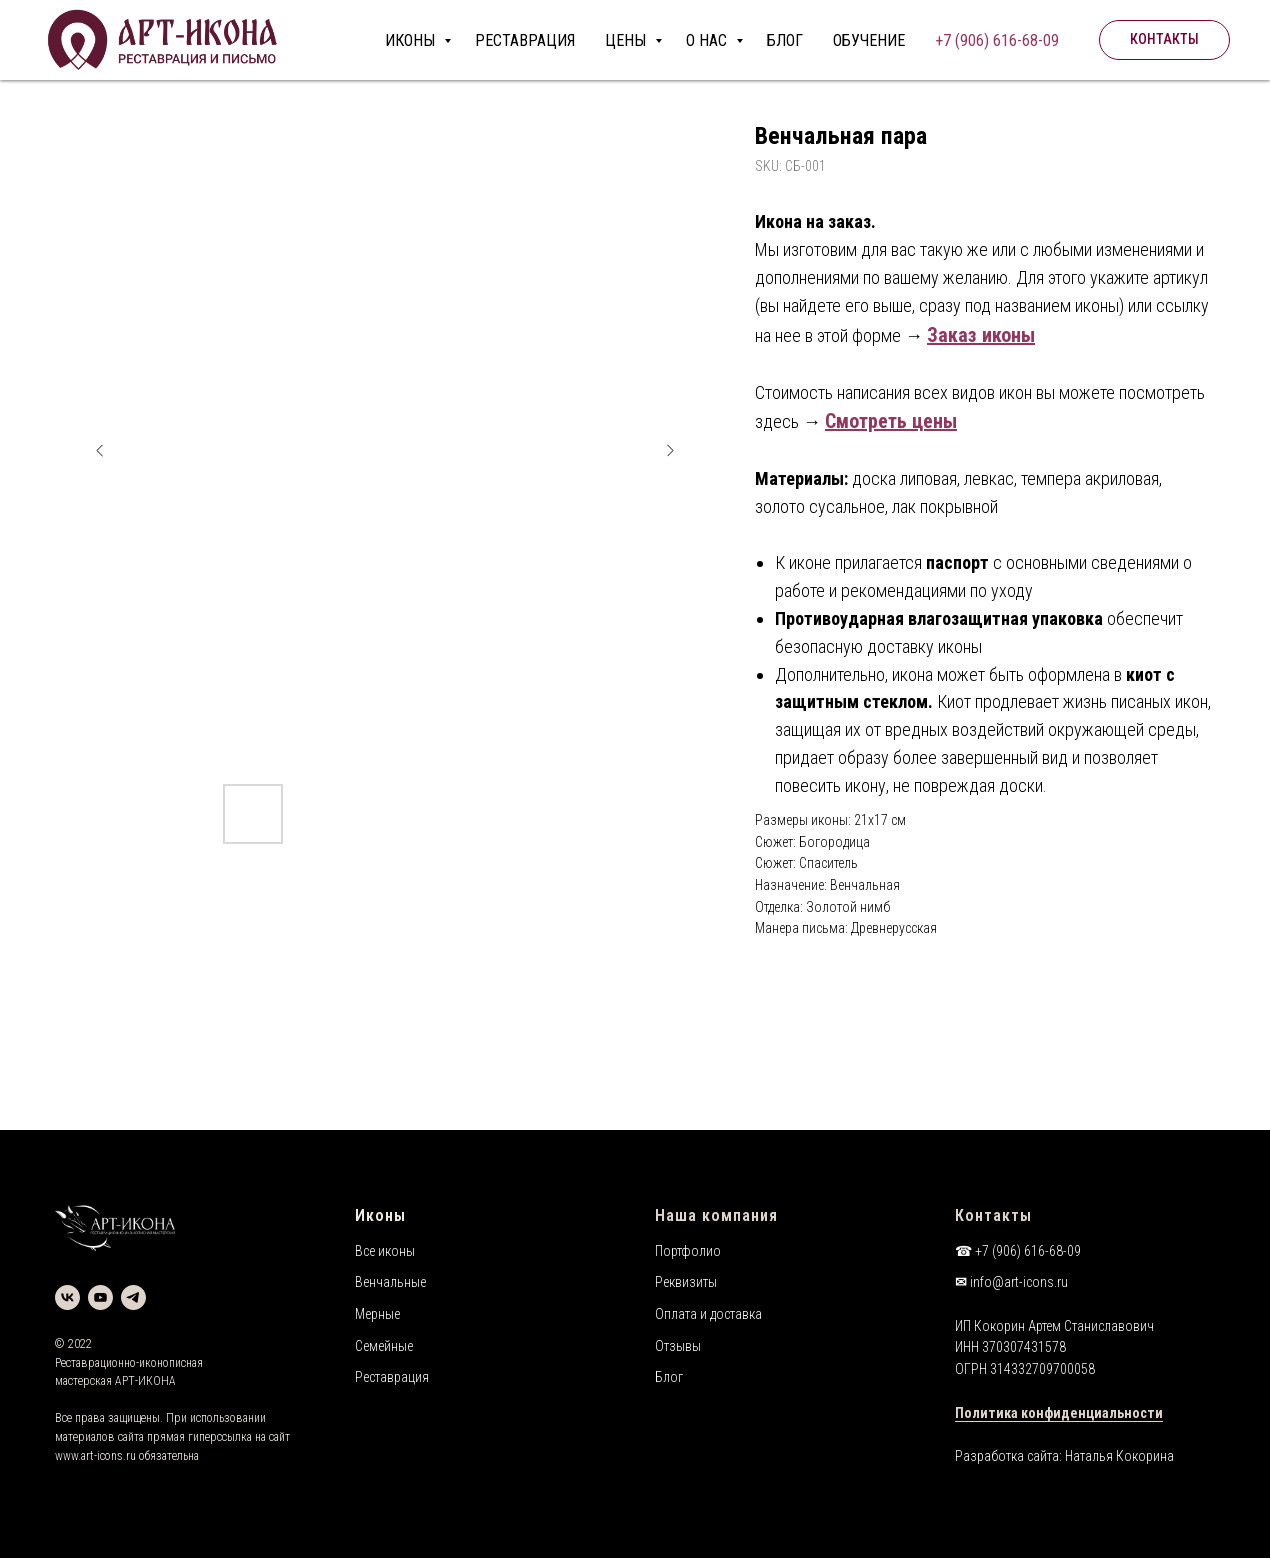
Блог (669, 1377)
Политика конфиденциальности (1059, 1413)
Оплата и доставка (708, 1314)
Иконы (380, 1215)
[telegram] (133, 1297)
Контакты (993, 1215)
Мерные (377, 1314)
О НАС (708, 40)
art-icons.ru (108, 1456)
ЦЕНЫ (627, 40)
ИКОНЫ (412, 40)
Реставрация (392, 1377)
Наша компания (716, 1215)
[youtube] (100, 1297)
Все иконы (385, 1251)
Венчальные (390, 1282)
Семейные (384, 1346)
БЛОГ (785, 40)
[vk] (67, 1297)
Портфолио (688, 1251)
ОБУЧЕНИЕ (869, 40)
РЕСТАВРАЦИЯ (525, 40)
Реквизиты (686, 1282)
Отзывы (678, 1346)
